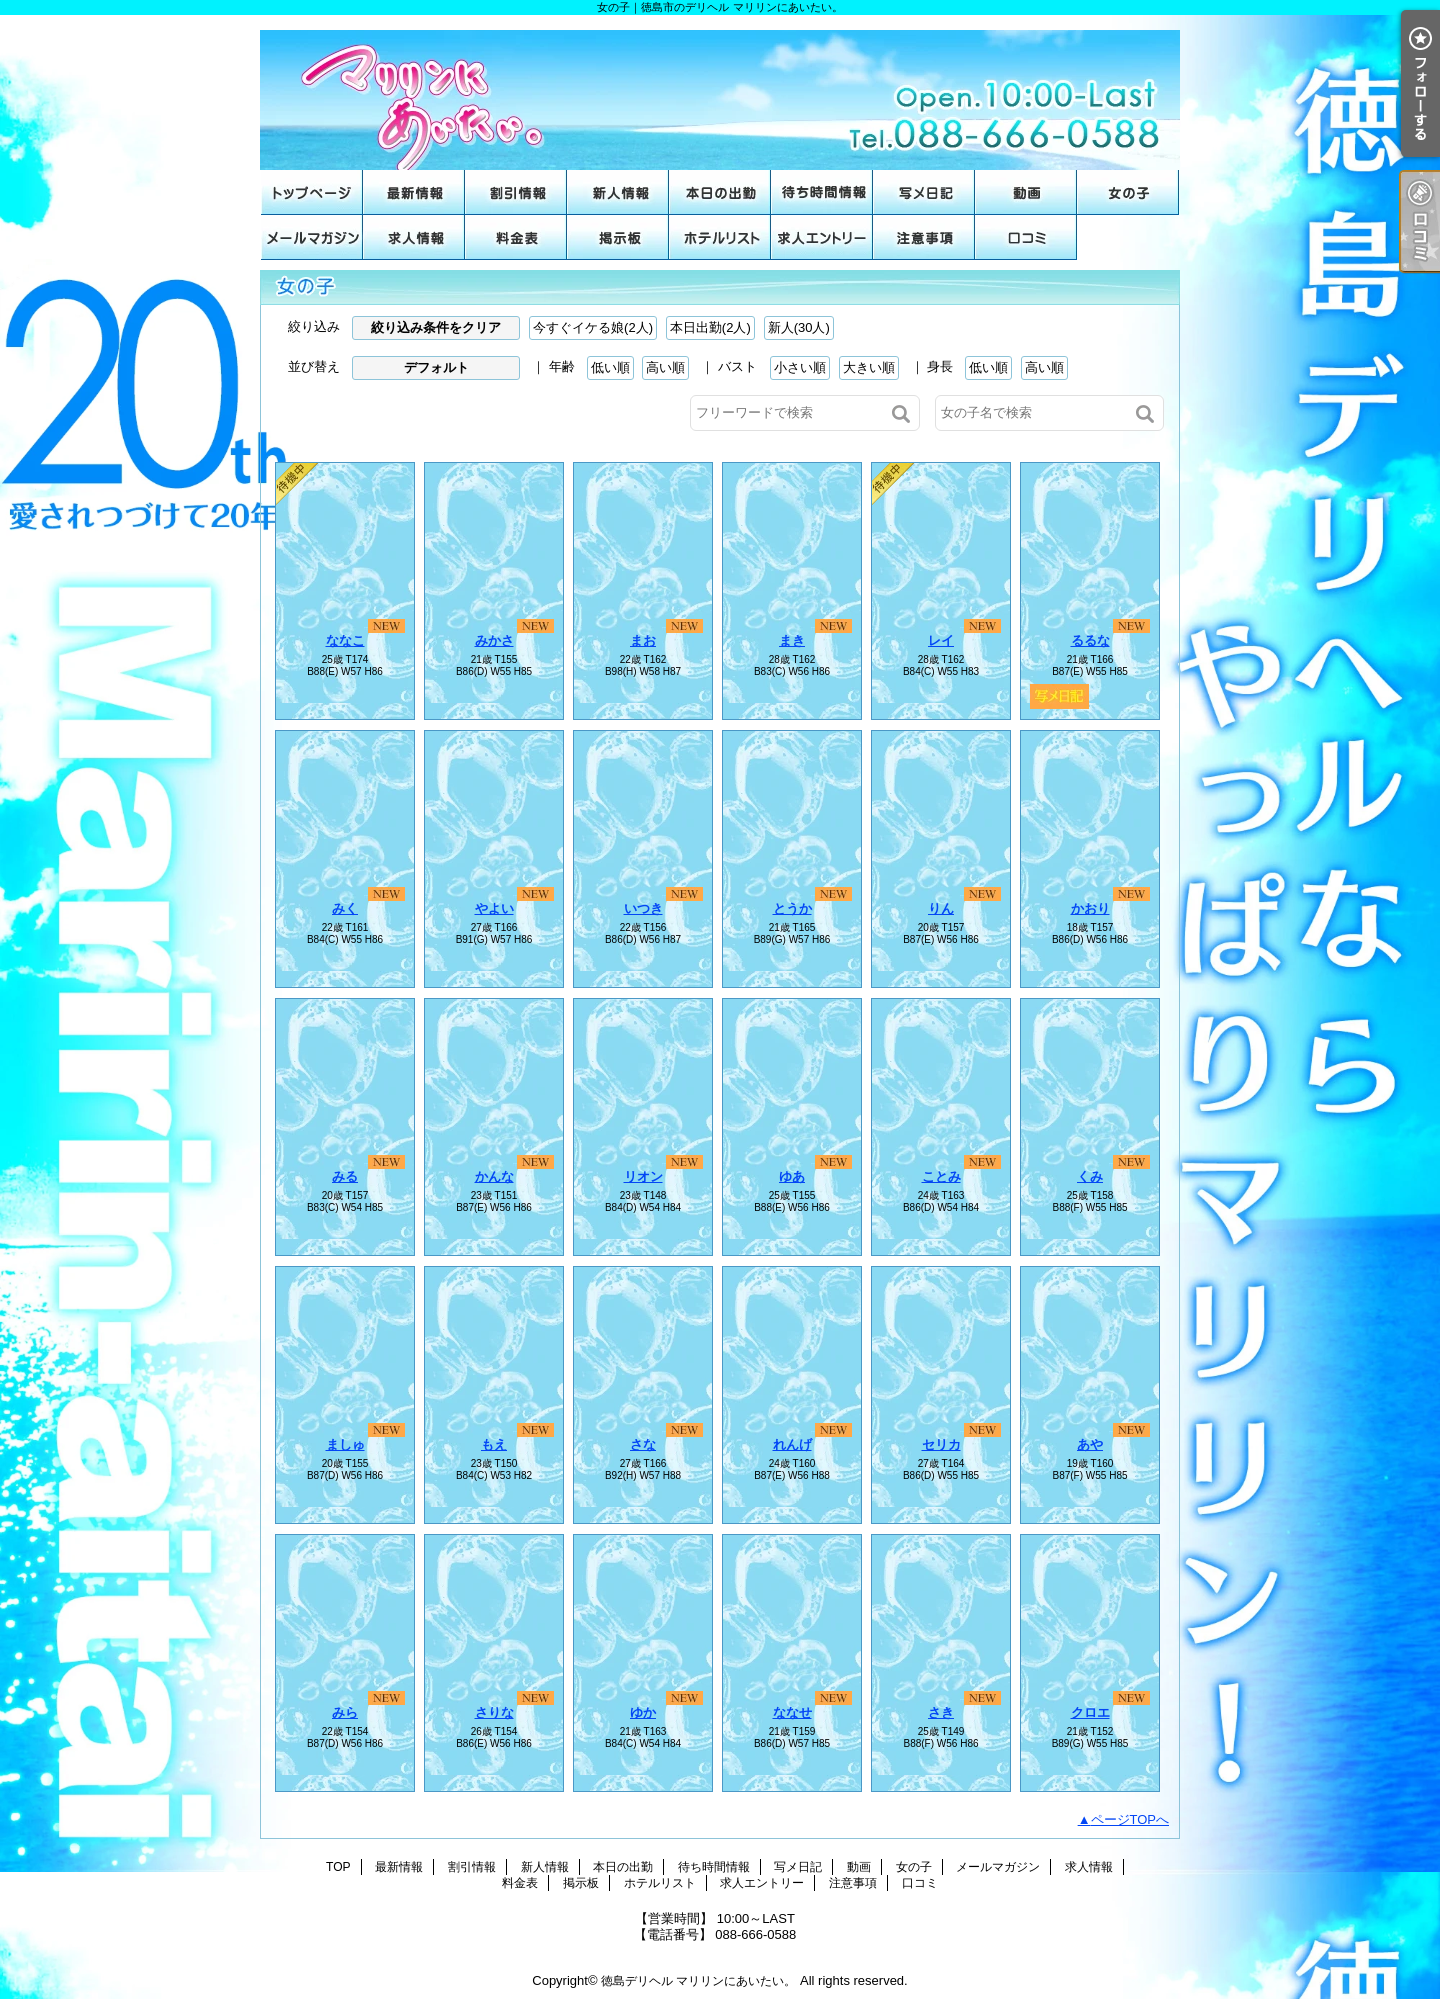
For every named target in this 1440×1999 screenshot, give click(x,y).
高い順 (665, 367)
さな (643, 1444)
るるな (1090, 640)
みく (345, 908)
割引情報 (516, 192)
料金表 (516, 237)
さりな (494, 1712)
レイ (941, 640)
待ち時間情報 (822, 192)
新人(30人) (799, 327)
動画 (1026, 192)
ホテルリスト (720, 237)
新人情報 (618, 192)
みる (345, 1176)
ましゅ (345, 1444)
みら (345, 1712)
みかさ (494, 640)
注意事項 (924, 237)
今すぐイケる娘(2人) (593, 327)
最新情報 (414, 192)
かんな (494, 1176)
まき (792, 640)
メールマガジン (312, 237)
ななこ (345, 640)
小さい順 (800, 367)
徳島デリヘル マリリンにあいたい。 (698, 1981)
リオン (643, 1176)
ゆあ (792, 1176)
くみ (1090, 1176)
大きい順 (869, 367)
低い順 (610, 367)
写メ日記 (924, 192)
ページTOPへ (1130, 1819)
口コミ (1026, 237)
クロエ (1090, 1712)
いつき (643, 908)
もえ (494, 1444)
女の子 (1128, 192)
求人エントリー (822, 237)
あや (1090, 1444)
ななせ (792, 1712)
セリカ (941, 1444)
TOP (312, 192)
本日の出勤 (720, 192)
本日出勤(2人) (710, 327)
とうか (792, 908)
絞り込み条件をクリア (436, 327)
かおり (1090, 908)
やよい (494, 908)
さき (941, 1712)
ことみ (941, 1176)
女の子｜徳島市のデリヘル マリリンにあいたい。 (720, 92)
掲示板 (618, 237)
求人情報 (414, 237)
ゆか (643, 1712)
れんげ (792, 1444)
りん (941, 908)
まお (643, 640)
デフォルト (436, 367)
